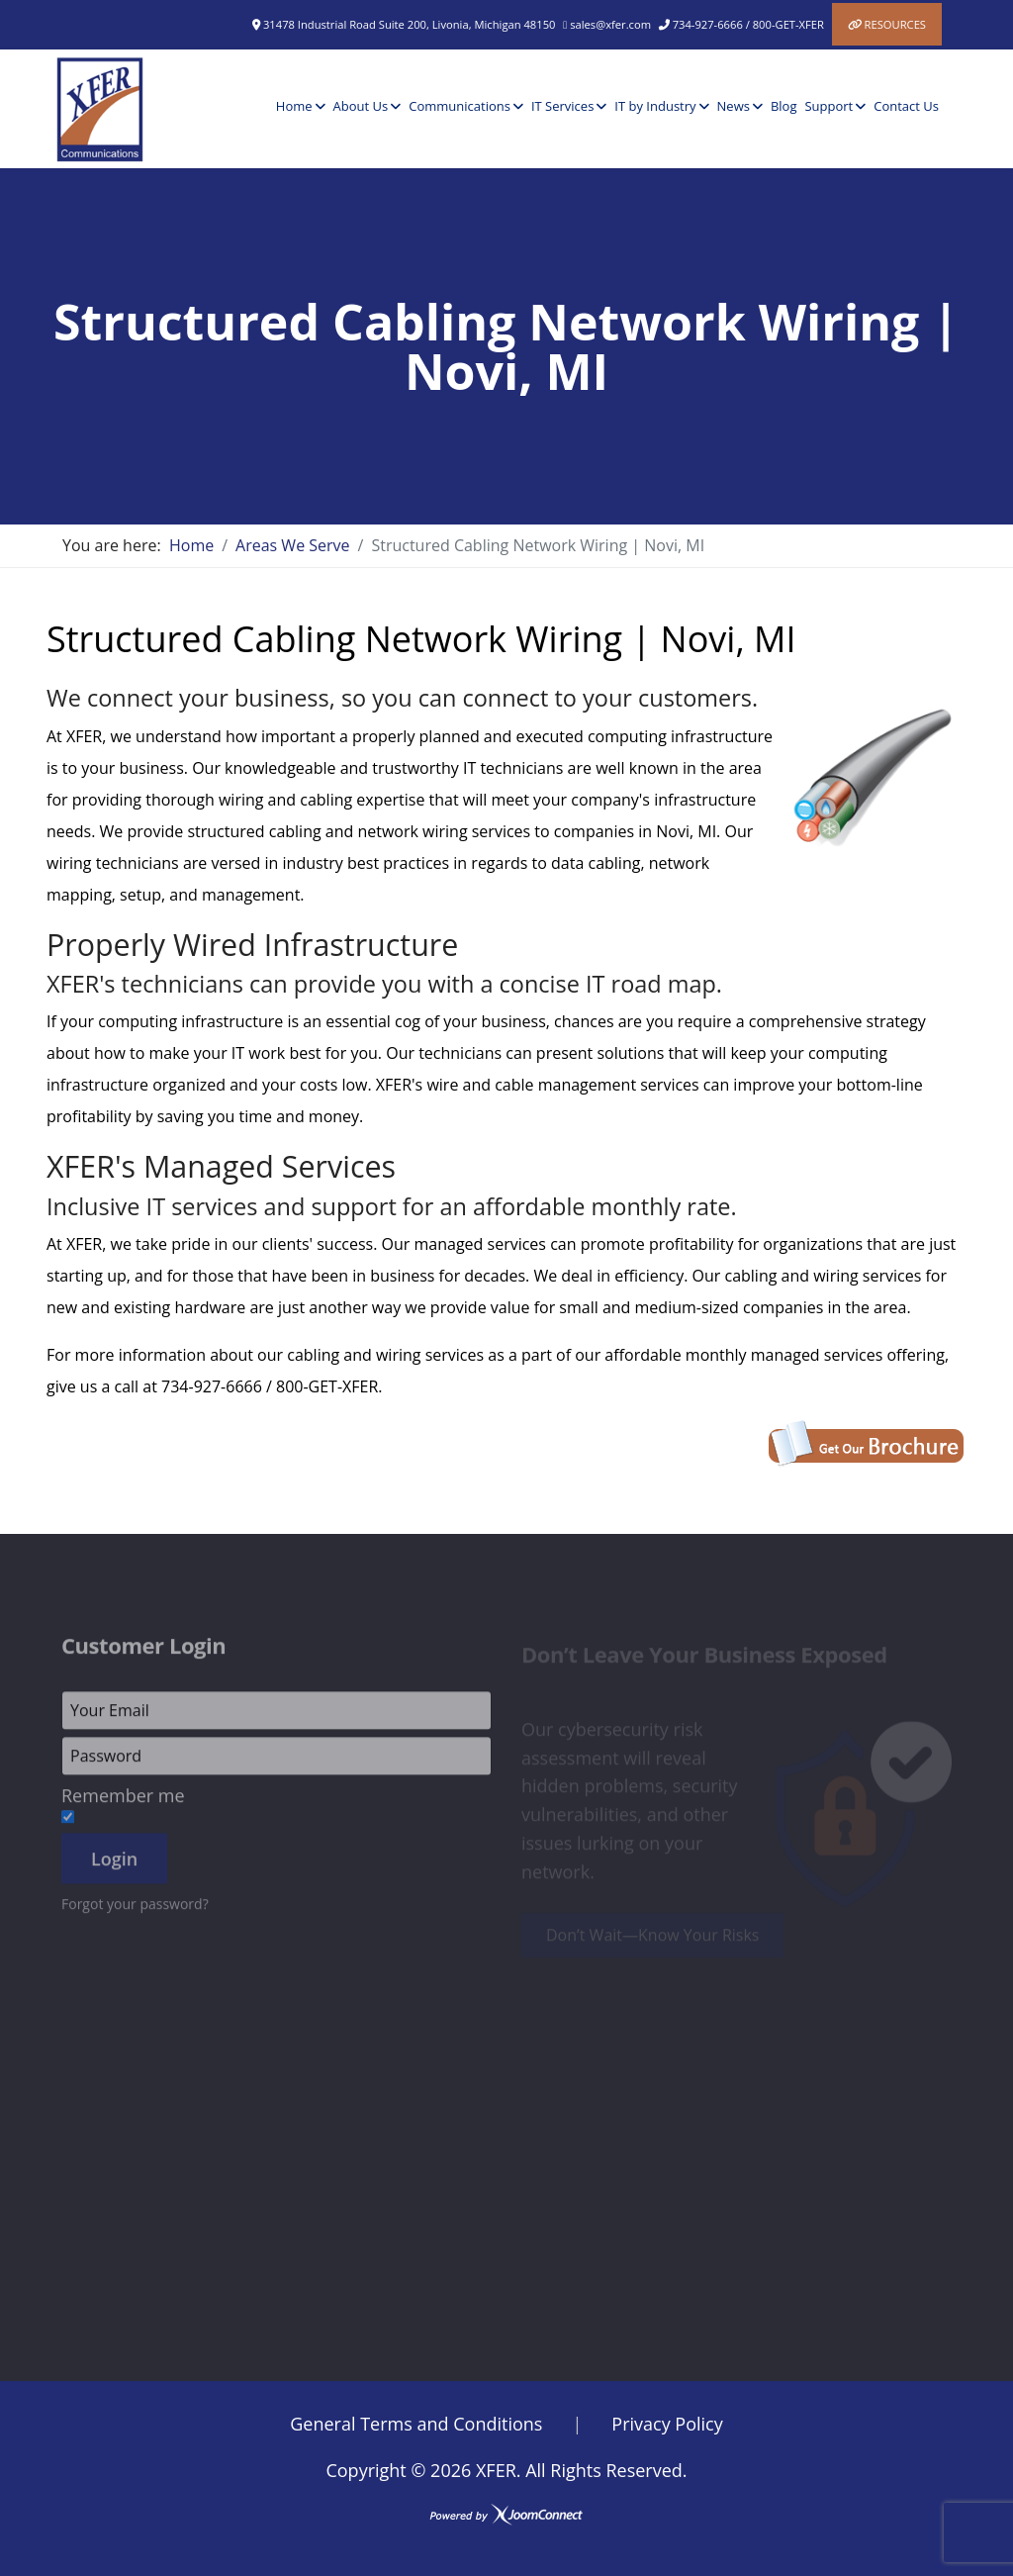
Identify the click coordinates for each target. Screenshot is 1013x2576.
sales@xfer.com (610, 24)
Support (828, 106)
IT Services (562, 106)
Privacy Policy (666, 2423)
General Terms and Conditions (416, 2423)
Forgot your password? (135, 1910)
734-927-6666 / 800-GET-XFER (748, 24)
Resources (895, 24)
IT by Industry (654, 106)
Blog (784, 106)
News (733, 106)
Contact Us (906, 106)
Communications (459, 106)
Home (294, 106)
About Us (361, 106)
